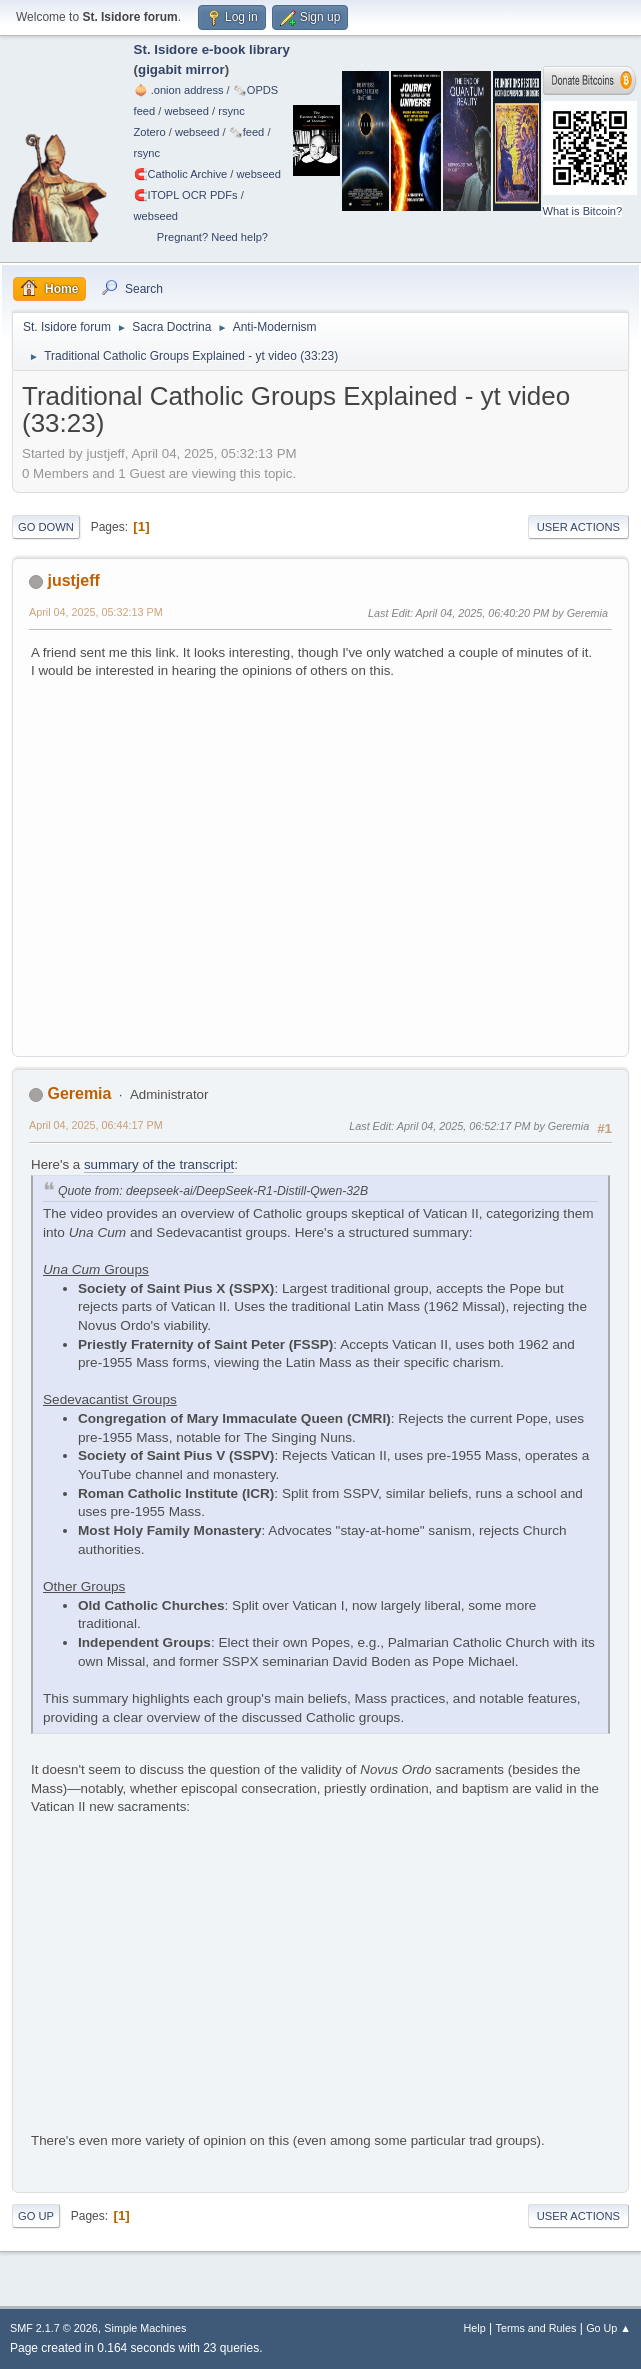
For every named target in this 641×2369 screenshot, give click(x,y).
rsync (231, 111)
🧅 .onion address (179, 90)
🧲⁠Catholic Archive (181, 174)
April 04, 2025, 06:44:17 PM (96, 1125)
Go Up (36, 2216)
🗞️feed (247, 132)
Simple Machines (145, 2328)
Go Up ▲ (608, 2328)
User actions (578, 527)
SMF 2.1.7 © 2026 (54, 2328)
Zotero (150, 132)
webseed (186, 111)
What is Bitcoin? (583, 211)
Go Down (46, 527)
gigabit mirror (181, 69)
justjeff (73, 580)
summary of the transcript (159, 1164)
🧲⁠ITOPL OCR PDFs (186, 195)
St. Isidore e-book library (212, 49)
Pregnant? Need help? (212, 237)
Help (475, 2328)
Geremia (79, 1093)
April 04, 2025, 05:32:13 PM (96, 612)
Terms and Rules (536, 2328)
